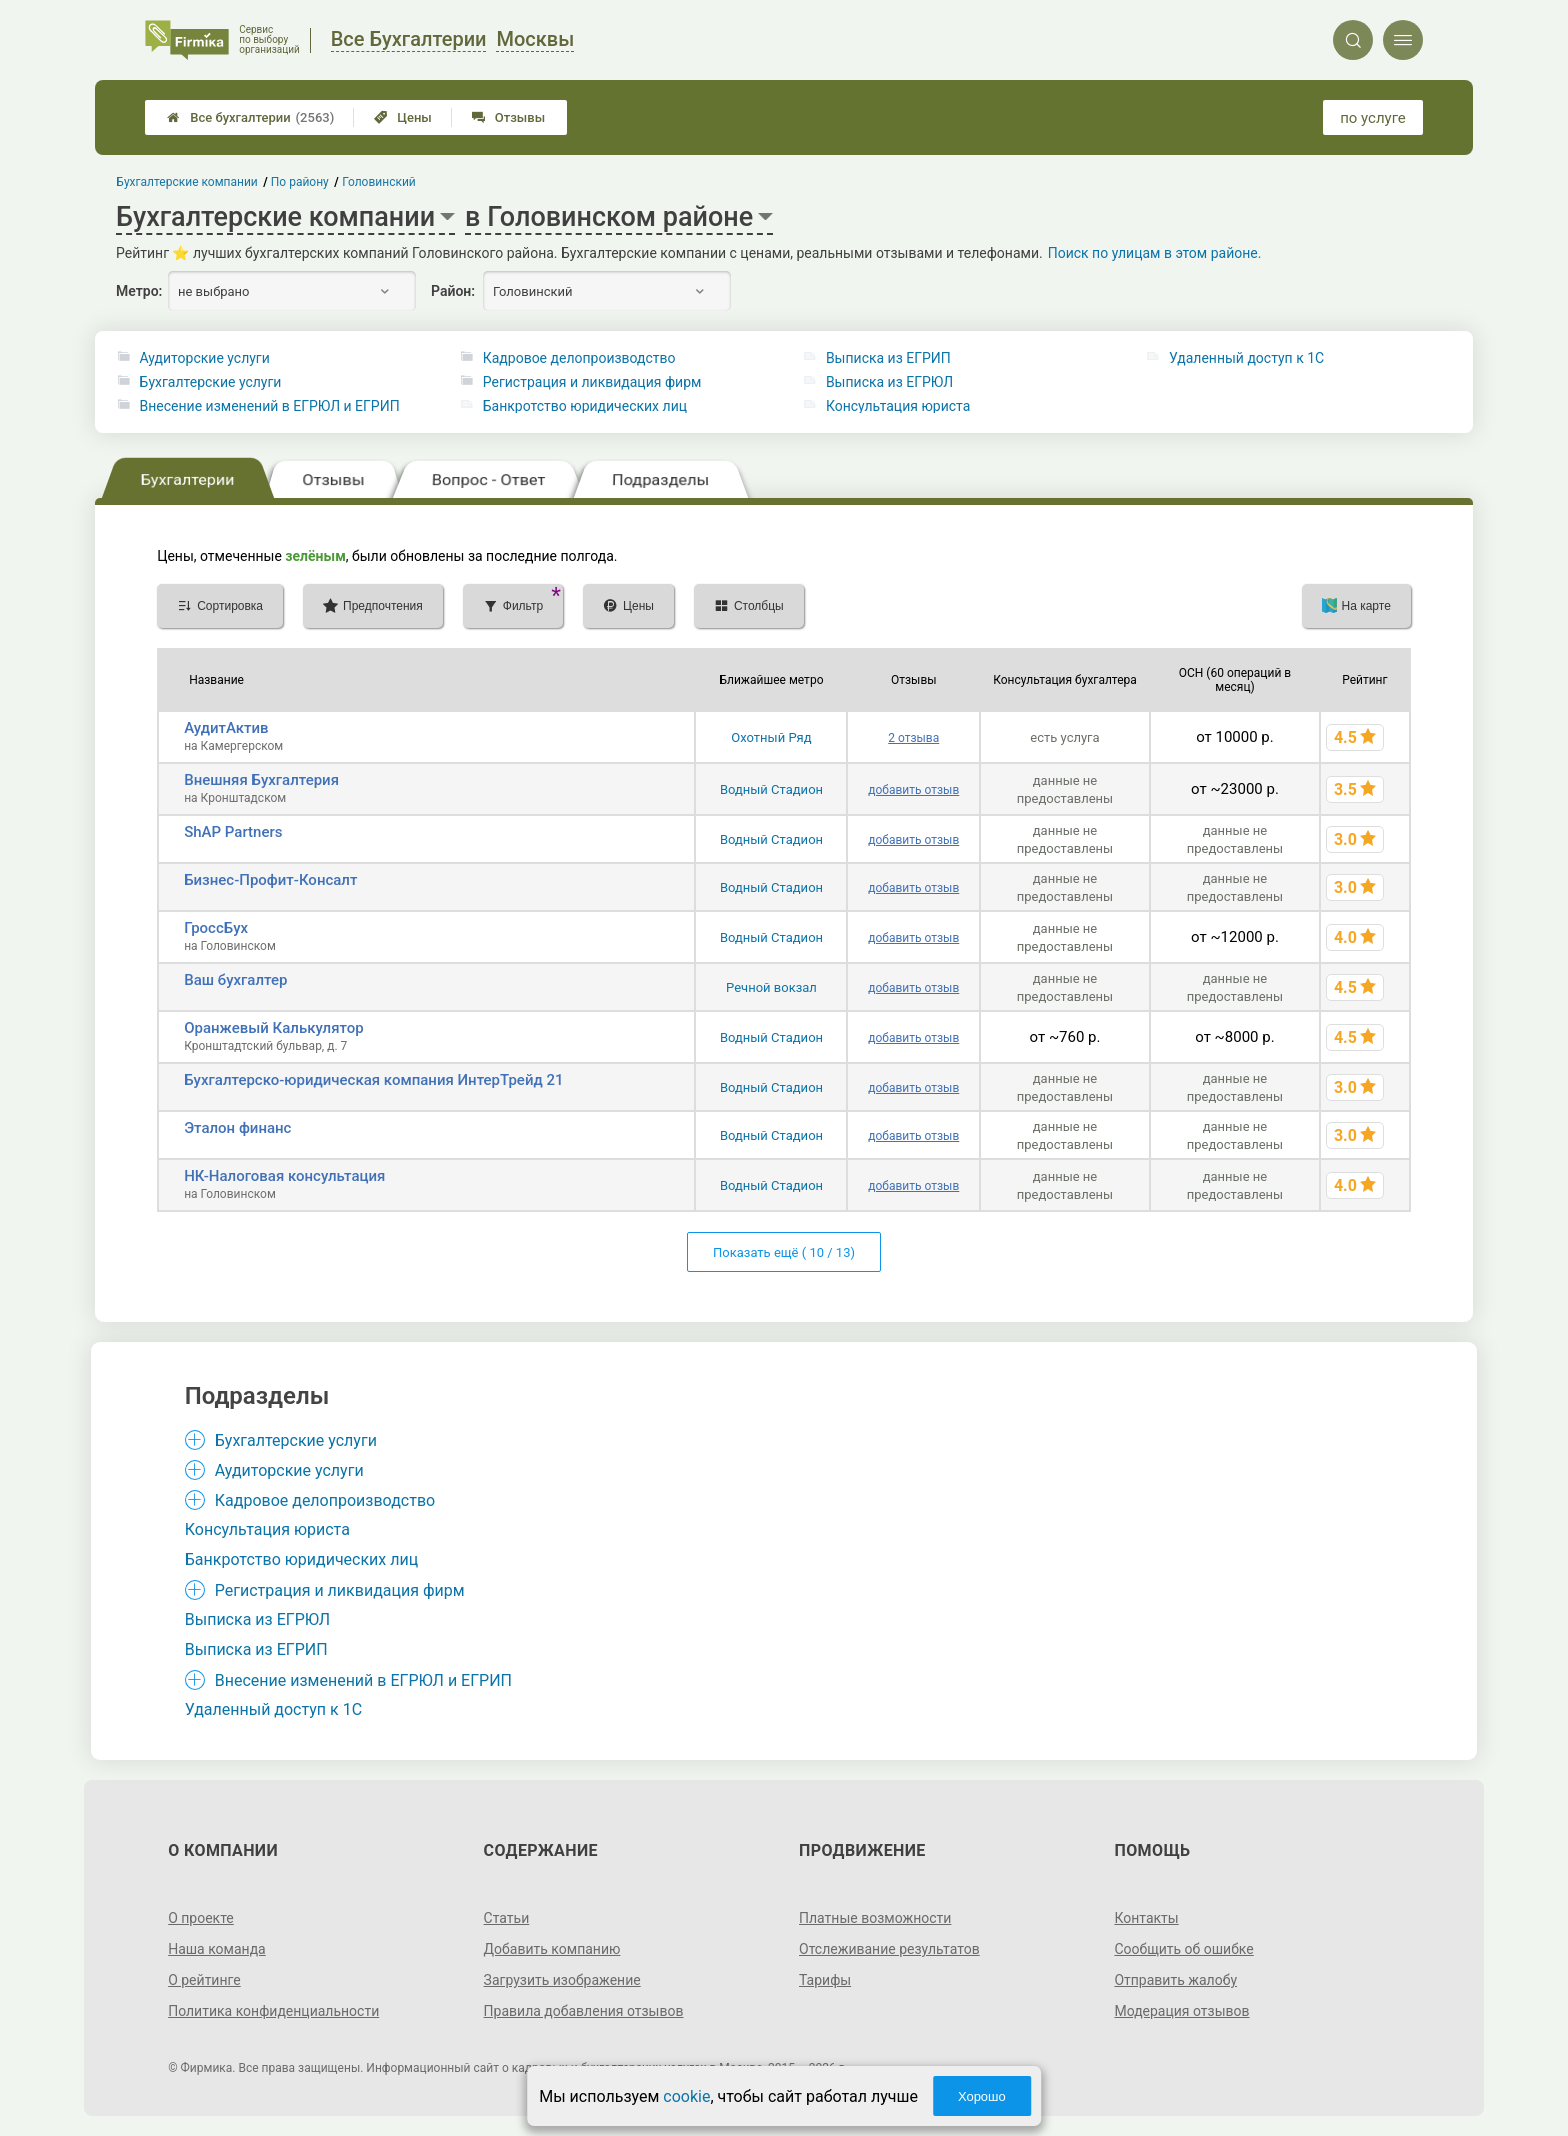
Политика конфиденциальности (273, 2011)
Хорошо (982, 2096)
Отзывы (508, 117)
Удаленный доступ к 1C (1246, 358)
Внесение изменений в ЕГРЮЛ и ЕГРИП (270, 406)
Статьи (507, 1918)
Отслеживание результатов (889, 1949)
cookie (686, 2096)
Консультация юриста (898, 406)
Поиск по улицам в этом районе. (1155, 253)
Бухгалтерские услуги (211, 382)
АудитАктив (226, 728)
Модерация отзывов (1181, 2011)
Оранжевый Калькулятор (273, 1028)
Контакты (1146, 1918)
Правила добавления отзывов (584, 2011)
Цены (403, 117)
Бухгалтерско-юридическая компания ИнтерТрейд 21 (373, 1080)
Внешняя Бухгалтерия (261, 780)
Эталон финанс (237, 1128)
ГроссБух (216, 928)
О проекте (201, 1918)
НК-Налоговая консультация (284, 1176)
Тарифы (825, 1980)
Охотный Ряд (771, 737)
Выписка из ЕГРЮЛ (889, 382)
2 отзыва (913, 738)
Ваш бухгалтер (235, 980)
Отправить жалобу (1175, 1980)
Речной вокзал (771, 987)
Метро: (139, 291)
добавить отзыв (913, 790)
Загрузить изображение (562, 1980)
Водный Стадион (771, 789)
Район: (453, 291)
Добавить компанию (552, 1949)
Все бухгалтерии (250, 117)
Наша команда (217, 1949)
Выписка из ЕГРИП (888, 358)
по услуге (1373, 118)
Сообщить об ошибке (1183, 1949)
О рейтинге (204, 1980)
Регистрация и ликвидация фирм (592, 382)
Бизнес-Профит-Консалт (270, 880)
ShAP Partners (233, 832)
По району (300, 182)
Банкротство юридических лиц (585, 406)
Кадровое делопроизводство (579, 358)
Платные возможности (875, 1918)
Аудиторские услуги (205, 358)
